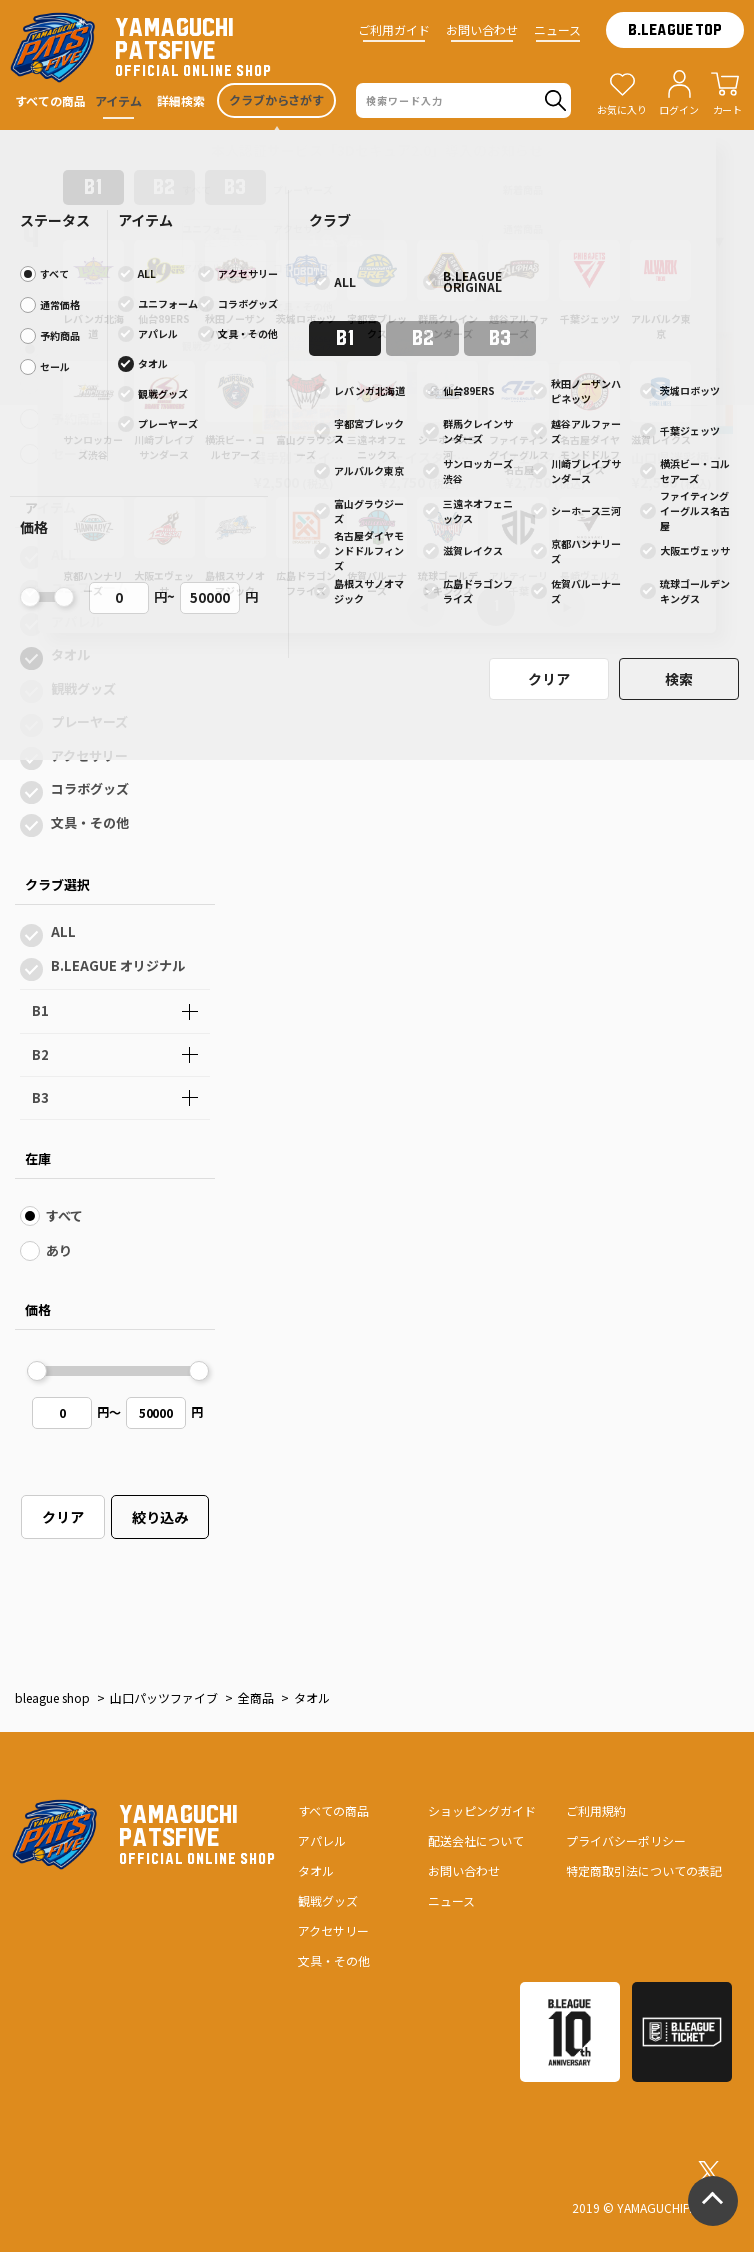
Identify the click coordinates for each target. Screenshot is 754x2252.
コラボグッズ (90, 788)
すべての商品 (333, 1810)
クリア (63, 1517)
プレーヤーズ (89, 721)
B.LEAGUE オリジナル (118, 965)
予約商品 (77, 418)
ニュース (557, 29)
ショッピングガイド (482, 1810)
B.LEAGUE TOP (675, 30)
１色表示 (335, 240)
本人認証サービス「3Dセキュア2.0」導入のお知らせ (377, 150)
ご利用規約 (596, 1810)
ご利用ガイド (394, 29)
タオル (70, 654)
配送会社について (476, 1840)
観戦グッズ (83, 688)
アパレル (77, 621)
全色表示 (231, 240)
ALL (63, 554)
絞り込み (160, 1517)
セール (70, 453)
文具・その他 (90, 822)
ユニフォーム (90, 587)
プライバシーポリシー (626, 1840)
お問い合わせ (482, 29)
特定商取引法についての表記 (644, 1870)
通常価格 (77, 383)
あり (59, 1250)
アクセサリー (89, 755)
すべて (69, 348)
